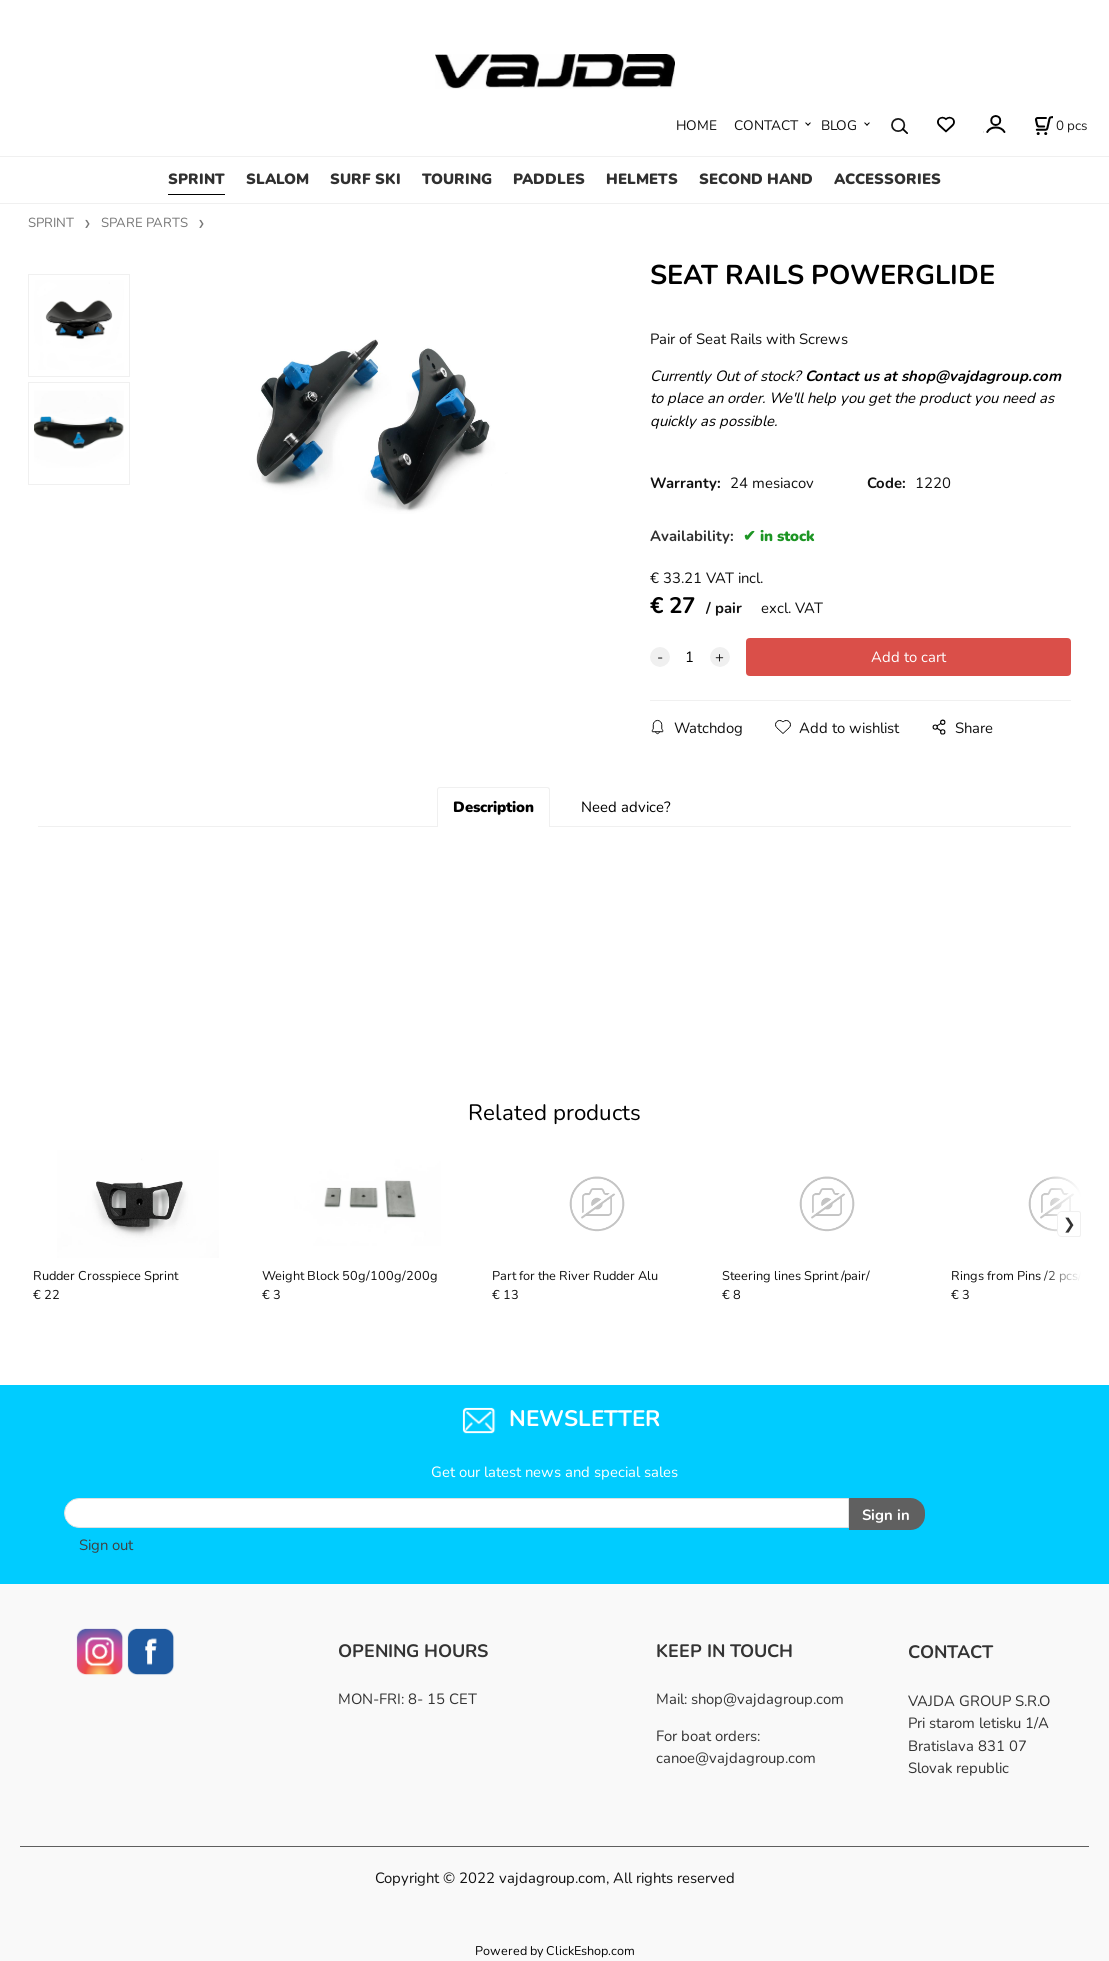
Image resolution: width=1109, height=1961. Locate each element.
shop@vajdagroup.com (767, 1698)
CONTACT (766, 125)
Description (493, 807)
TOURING (457, 179)
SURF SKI (365, 179)
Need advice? (626, 807)
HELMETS (642, 179)
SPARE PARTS (144, 223)
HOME (696, 125)
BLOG (839, 125)
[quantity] (690, 657)
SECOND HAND (756, 179)
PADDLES (549, 179)
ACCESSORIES (887, 179)
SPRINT (196, 179)
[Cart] (1060, 126)
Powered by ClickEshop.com (555, 1950)
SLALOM (277, 179)
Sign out (106, 1544)
